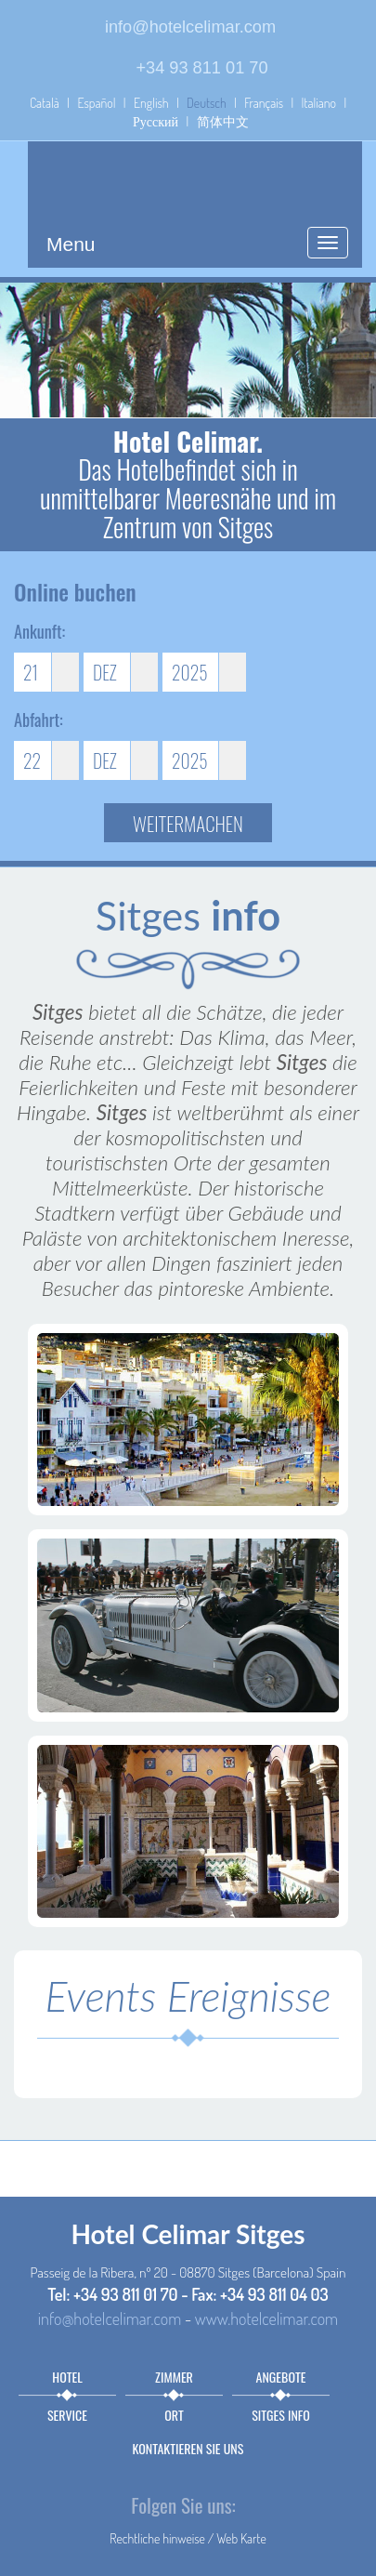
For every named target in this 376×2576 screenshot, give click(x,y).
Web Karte (241, 2538)
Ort (173, 2414)
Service (67, 2414)
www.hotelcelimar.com (266, 2318)
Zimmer (174, 2376)
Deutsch (207, 103)
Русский (155, 121)
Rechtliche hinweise (157, 2538)
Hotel (67, 2376)
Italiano (319, 103)
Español (96, 103)
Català (44, 103)
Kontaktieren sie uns (188, 2448)
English (151, 103)
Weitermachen (188, 823)
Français (263, 103)
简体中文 (223, 121)
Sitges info (281, 2414)
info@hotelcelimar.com (190, 27)
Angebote (281, 2376)
